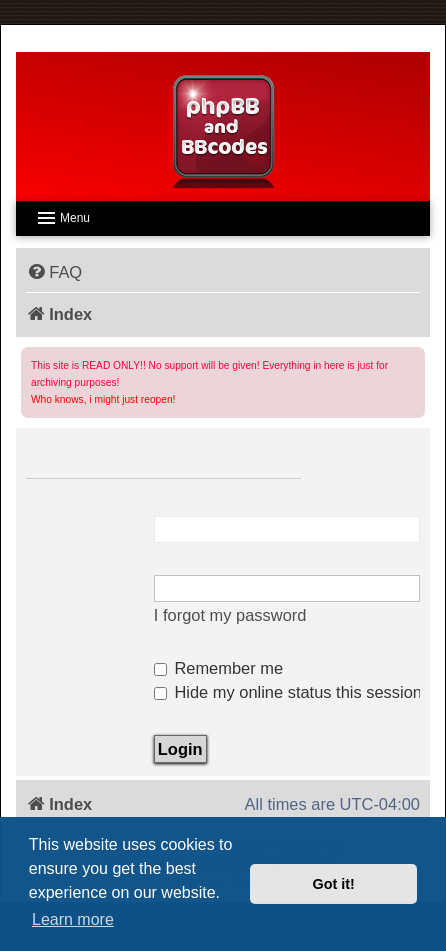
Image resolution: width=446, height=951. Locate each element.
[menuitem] (54, 272)
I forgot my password (230, 615)
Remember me (218, 668)
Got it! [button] (334, 884)
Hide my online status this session (288, 692)
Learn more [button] (73, 919)
